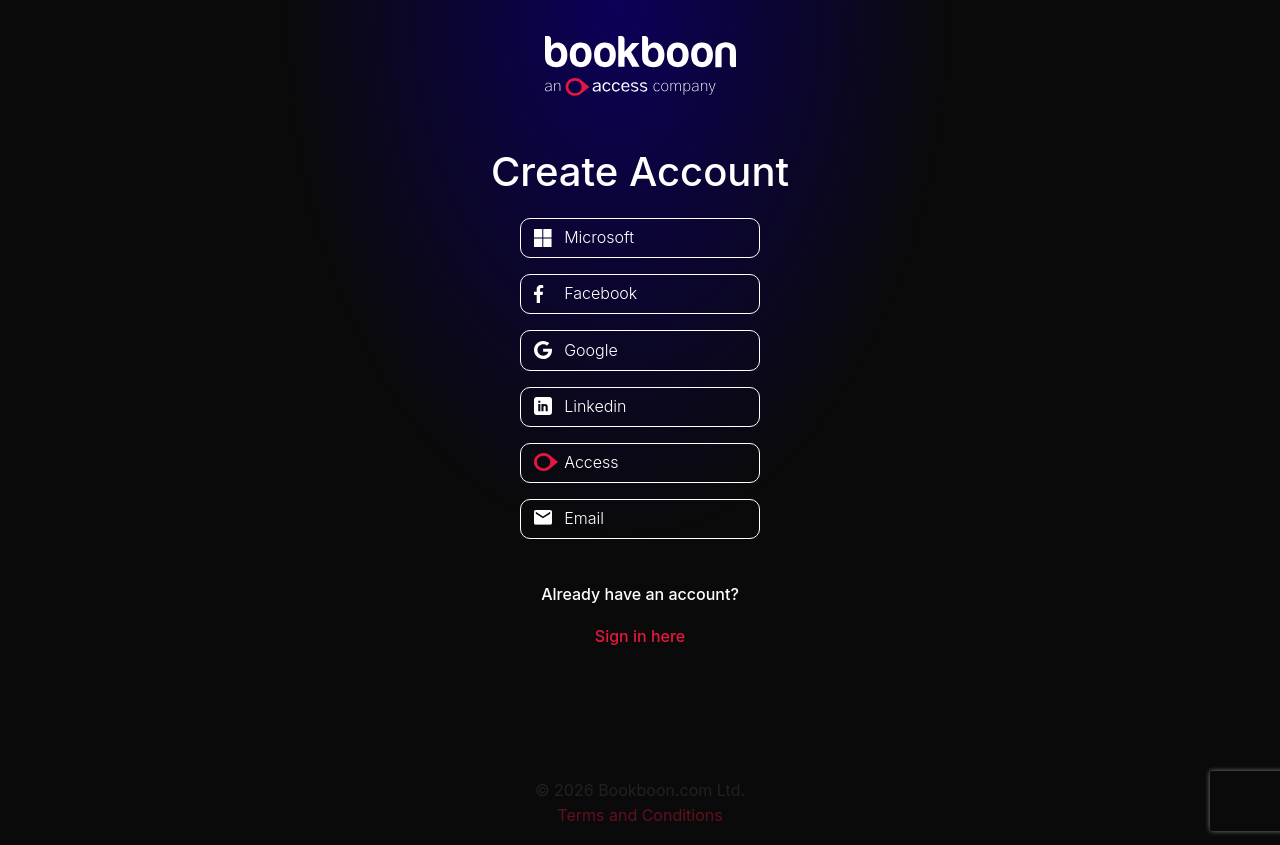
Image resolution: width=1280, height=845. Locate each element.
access (591, 462)
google (591, 350)
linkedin (595, 406)
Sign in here (640, 636)
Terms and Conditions (639, 815)
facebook (600, 293)
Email (584, 518)
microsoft (599, 237)
